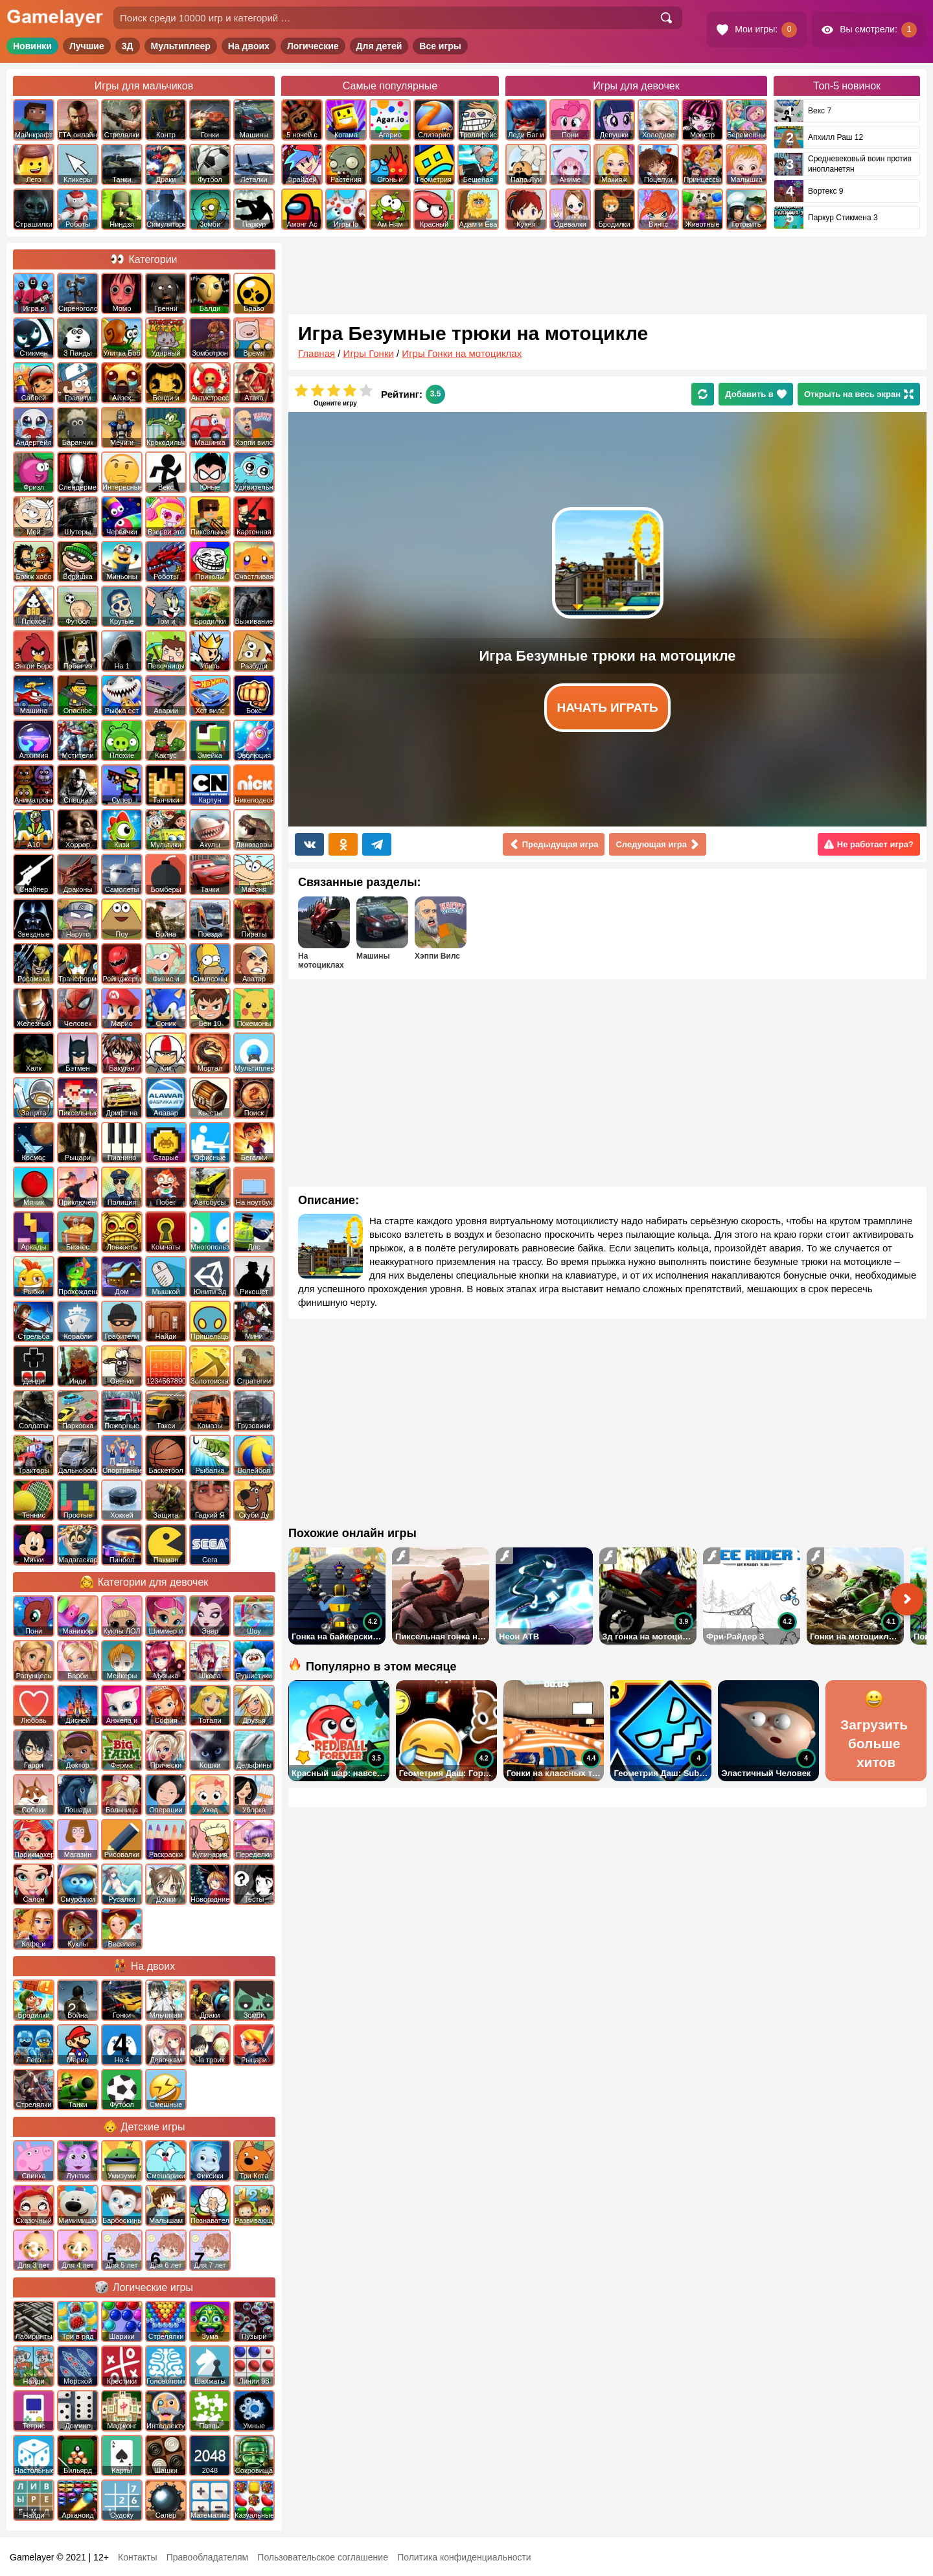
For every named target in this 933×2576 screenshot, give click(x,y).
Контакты (137, 2557)
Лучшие (86, 46)
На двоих (249, 46)
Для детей (379, 46)
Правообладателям (207, 2557)
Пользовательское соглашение (322, 2557)
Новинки (32, 46)
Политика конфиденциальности (464, 2557)
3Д (127, 46)
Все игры (440, 46)
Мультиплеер (181, 46)
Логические (313, 46)
